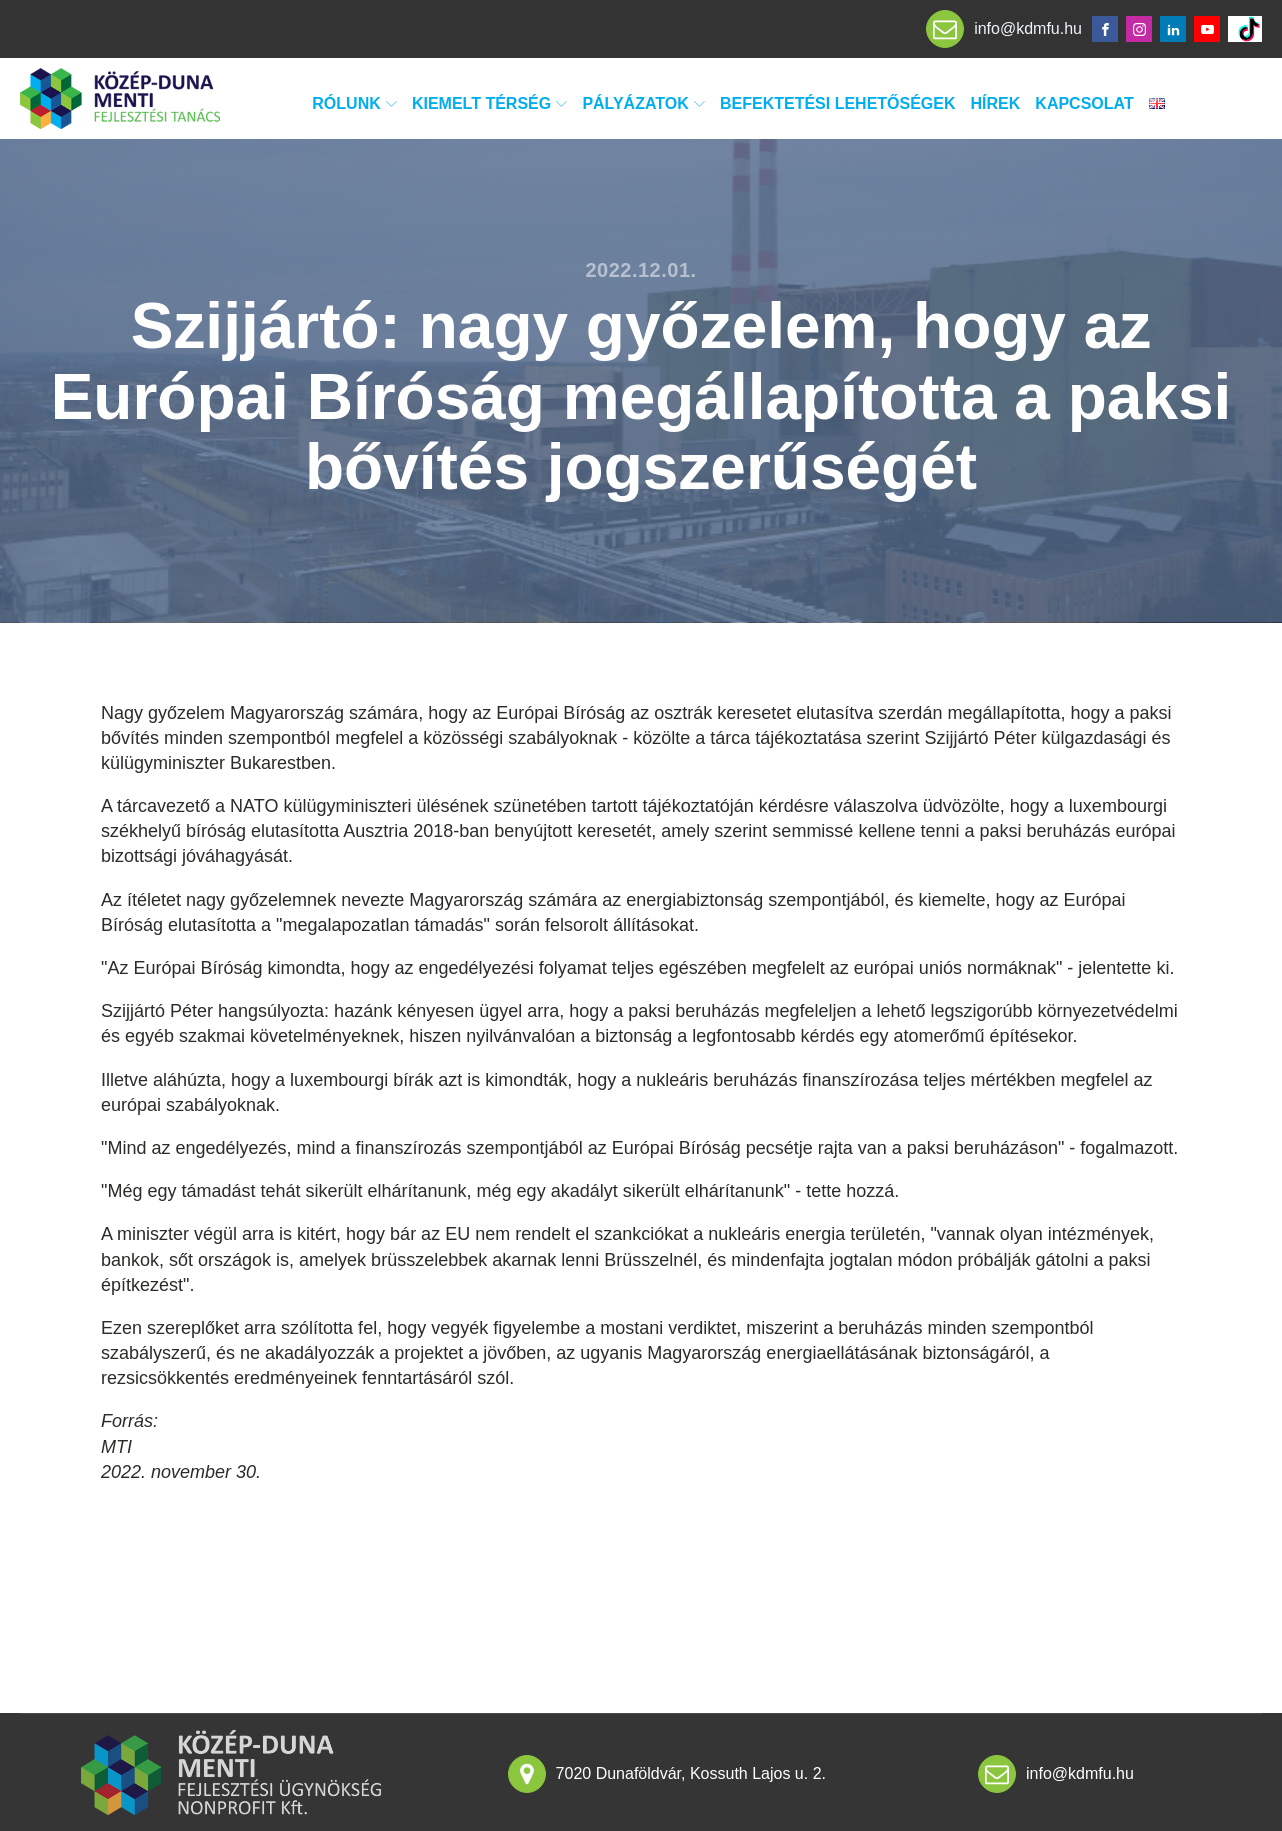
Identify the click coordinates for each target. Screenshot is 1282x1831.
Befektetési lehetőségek (838, 103)
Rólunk (354, 103)
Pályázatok (643, 103)
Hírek (996, 103)
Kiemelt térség (489, 103)
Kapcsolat (1084, 103)
